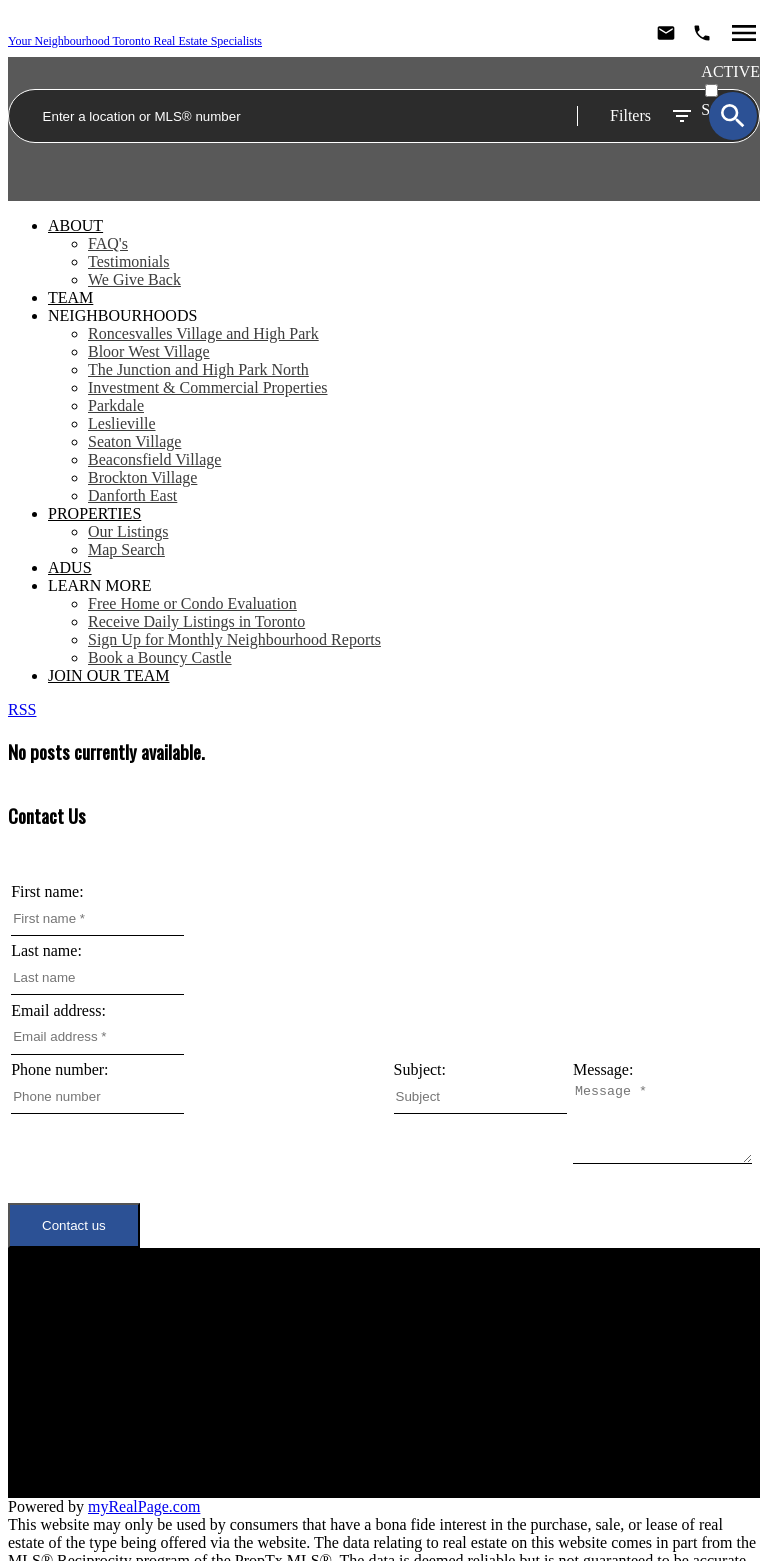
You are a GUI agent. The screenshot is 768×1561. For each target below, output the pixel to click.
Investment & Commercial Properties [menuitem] (208, 387)
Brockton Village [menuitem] (142, 477)
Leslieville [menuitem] (122, 423)
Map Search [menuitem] (126, 549)
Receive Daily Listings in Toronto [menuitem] (196, 621)
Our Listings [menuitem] (128, 531)
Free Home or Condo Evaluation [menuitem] (192, 603)
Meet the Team (187, 1369)
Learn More (100, 585)
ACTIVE (730, 71)
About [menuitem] (75, 225)
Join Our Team (188, 1387)
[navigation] (384, 451)
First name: (47, 891)
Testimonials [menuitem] (129, 261)
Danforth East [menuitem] (132, 495)
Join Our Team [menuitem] (108, 675)
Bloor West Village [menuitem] (149, 351)
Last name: (46, 950)
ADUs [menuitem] (70, 567)
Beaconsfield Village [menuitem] (154, 459)
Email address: (58, 1010)
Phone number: (59, 1069)
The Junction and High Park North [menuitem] (198, 369)
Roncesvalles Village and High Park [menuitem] (203, 333)
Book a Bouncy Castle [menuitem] (160, 657)
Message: (41, 1129)
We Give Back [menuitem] (134, 279)
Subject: (420, 1069)
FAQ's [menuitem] (108, 243)
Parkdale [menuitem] (116, 405)
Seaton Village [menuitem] (134, 441)
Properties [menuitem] (94, 513)
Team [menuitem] (70, 297)
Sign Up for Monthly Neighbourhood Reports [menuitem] (234, 639)
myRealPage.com (144, 1489)
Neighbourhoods (122, 315)
